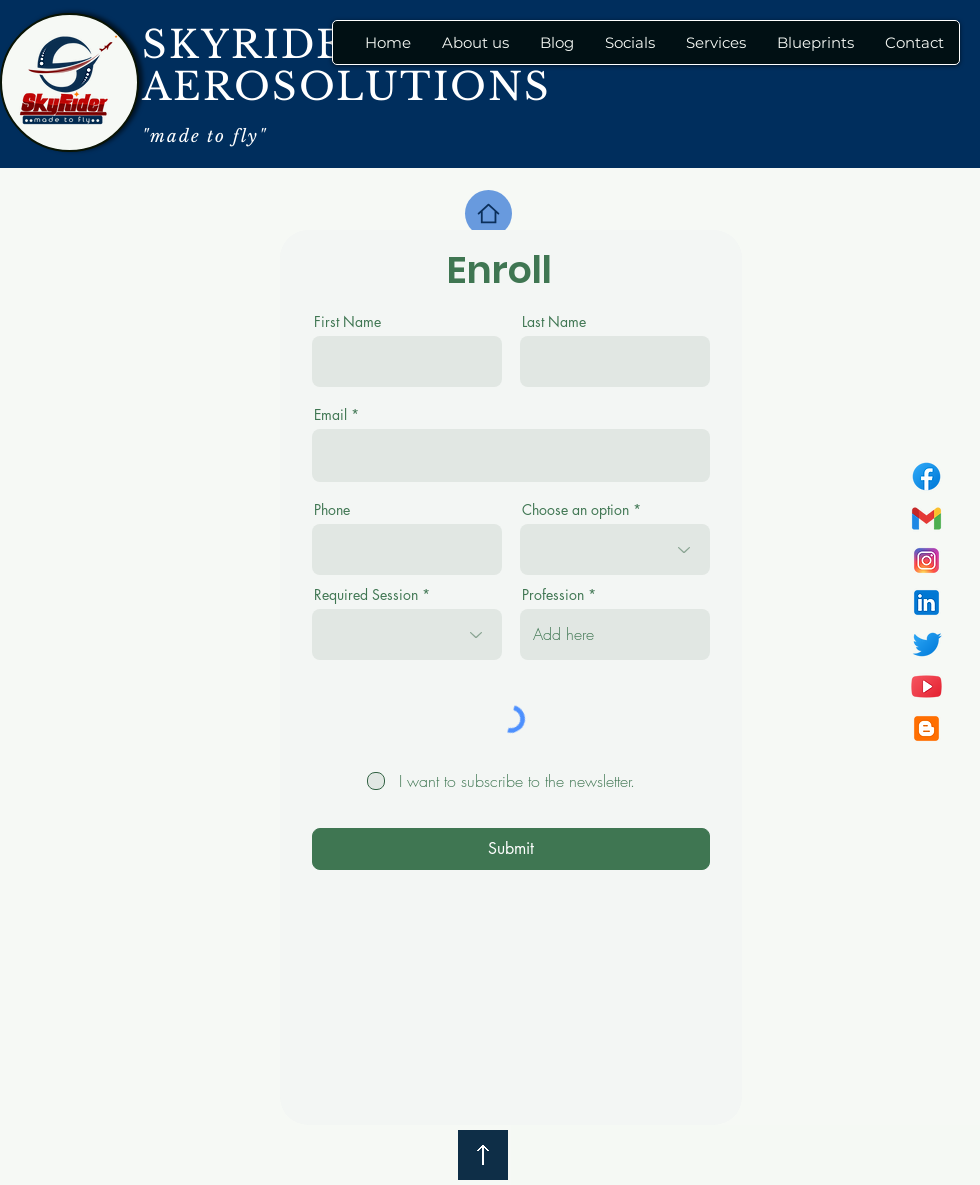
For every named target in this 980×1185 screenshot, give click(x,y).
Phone (332, 510)
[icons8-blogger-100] (926, 728)
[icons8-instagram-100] (926, 560)
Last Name (554, 322)
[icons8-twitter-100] (926, 644)
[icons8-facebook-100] (926, 476)
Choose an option (575, 510)
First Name (347, 322)
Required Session (366, 595)
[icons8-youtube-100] (926, 686)
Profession (553, 595)
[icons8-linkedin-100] (926, 602)
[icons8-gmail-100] (926, 518)
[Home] (488, 213)
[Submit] (511, 849)
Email (330, 415)
